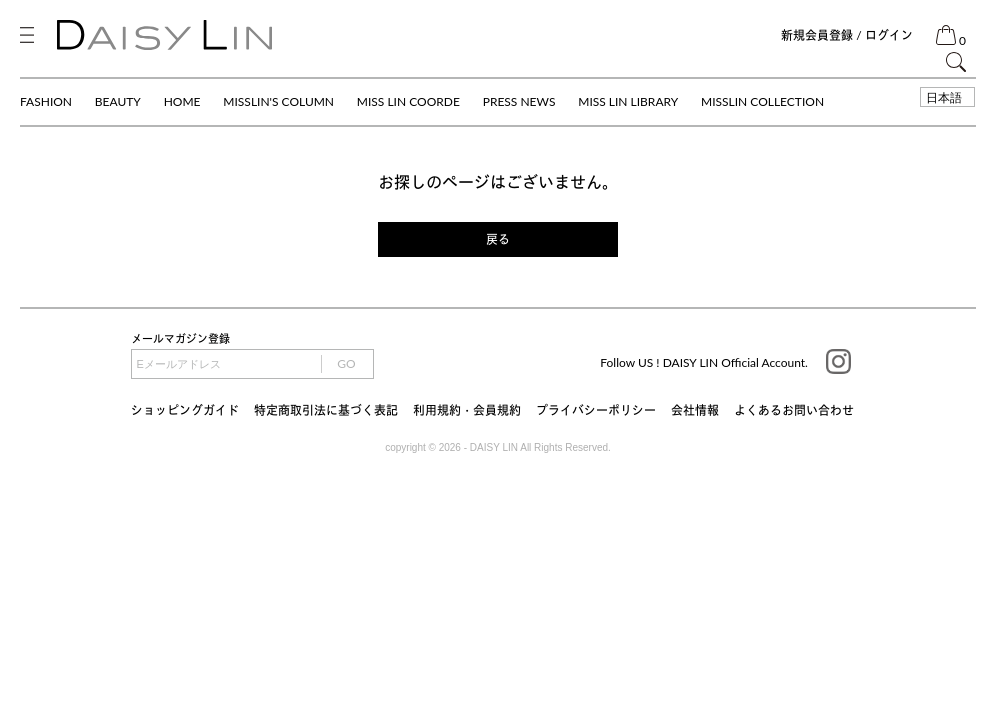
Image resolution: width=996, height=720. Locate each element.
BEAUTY (118, 101)
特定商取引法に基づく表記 (326, 410)
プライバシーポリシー (596, 410)
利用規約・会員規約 (467, 410)
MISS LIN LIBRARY (628, 101)
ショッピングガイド (185, 410)
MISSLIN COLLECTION (762, 101)
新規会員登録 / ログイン (847, 35)
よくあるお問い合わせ (794, 410)
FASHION (46, 101)
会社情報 (695, 410)
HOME (182, 101)
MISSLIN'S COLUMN (278, 101)
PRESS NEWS (519, 101)
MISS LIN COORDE (408, 101)
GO (346, 363)
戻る (498, 239)
